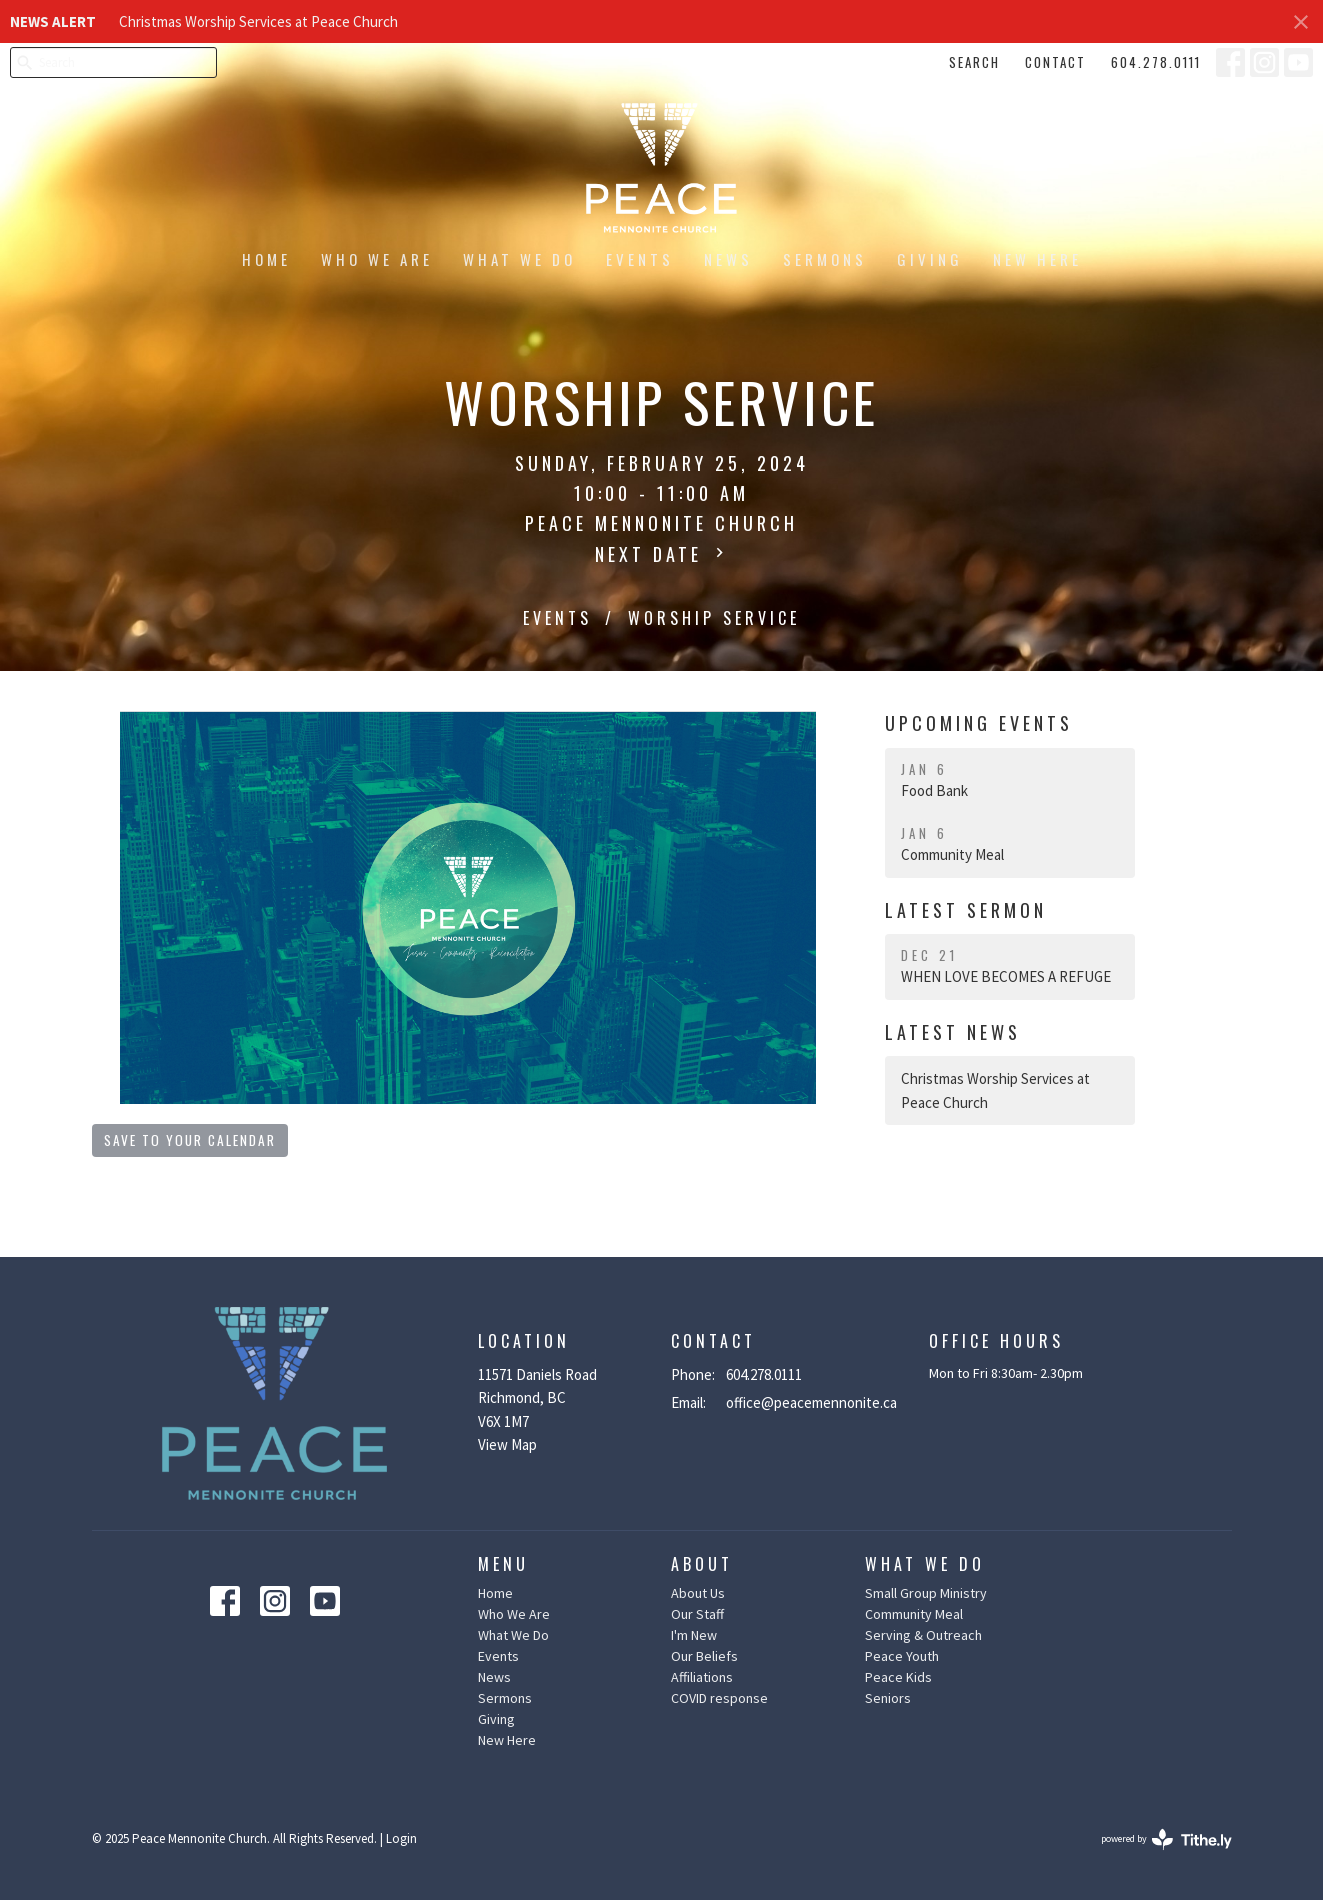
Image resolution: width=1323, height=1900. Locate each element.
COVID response (719, 1698)
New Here (1037, 259)
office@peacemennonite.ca (811, 1402)
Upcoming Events (979, 723)
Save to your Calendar (190, 1140)
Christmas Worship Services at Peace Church (258, 21)
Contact (1055, 62)
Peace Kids (898, 1677)
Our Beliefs (704, 1656)
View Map (507, 1444)
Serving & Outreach (923, 1635)
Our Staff (697, 1614)
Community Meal (914, 1614)
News (728, 259)
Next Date (662, 554)
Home (266, 259)
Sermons (825, 259)
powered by (1166, 1839)
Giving (930, 259)
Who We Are (377, 259)
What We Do (519, 259)
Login (401, 1838)
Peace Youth (902, 1656)
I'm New (694, 1635)
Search (974, 62)
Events (640, 259)
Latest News (953, 1032)
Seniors (888, 1698)
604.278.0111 (1156, 62)
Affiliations (702, 1677)
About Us (698, 1593)
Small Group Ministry (926, 1593)
